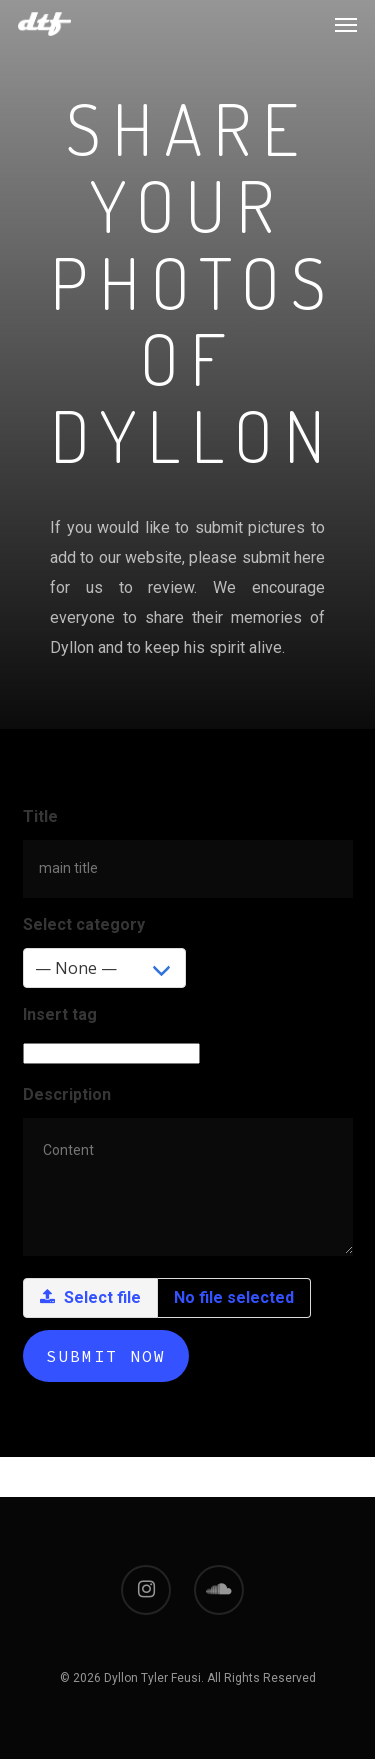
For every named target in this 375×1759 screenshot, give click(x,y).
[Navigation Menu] (346, 24)
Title (40, 816)
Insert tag (60, 1014)
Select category (84, 924)
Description (67, 1094)
